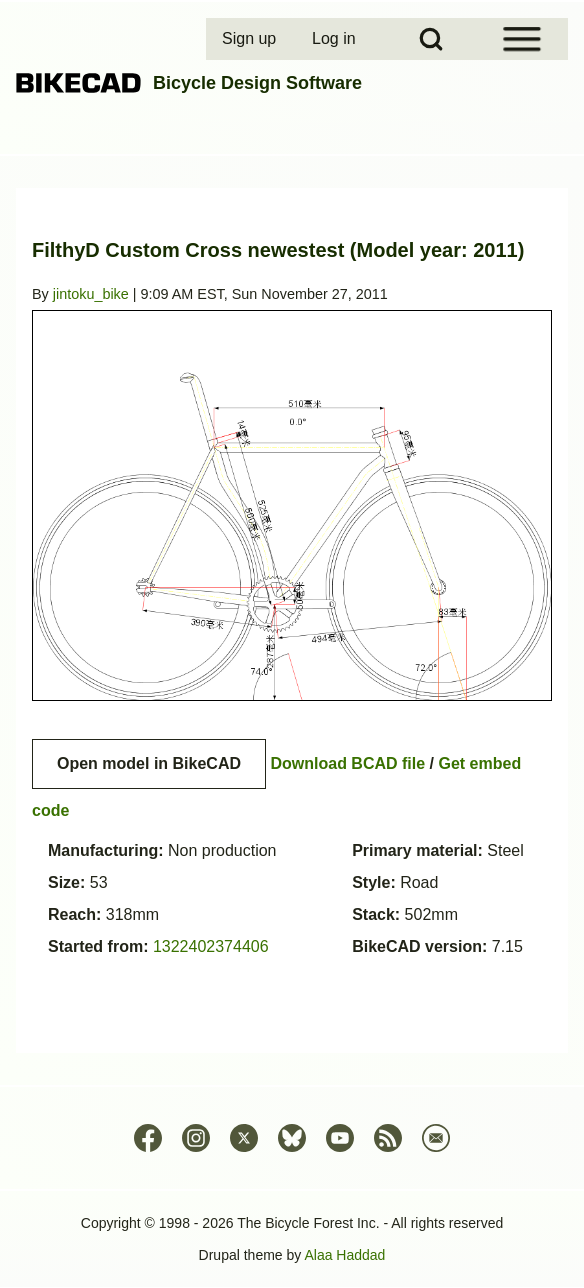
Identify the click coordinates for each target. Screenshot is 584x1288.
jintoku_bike (91, 294)
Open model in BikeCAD (149, 763)
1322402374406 (211, 946)
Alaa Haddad (344, 1255)
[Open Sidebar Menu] (522, 39)
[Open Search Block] (431, 39)
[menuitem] (251, 39)
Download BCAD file (347, 763)
